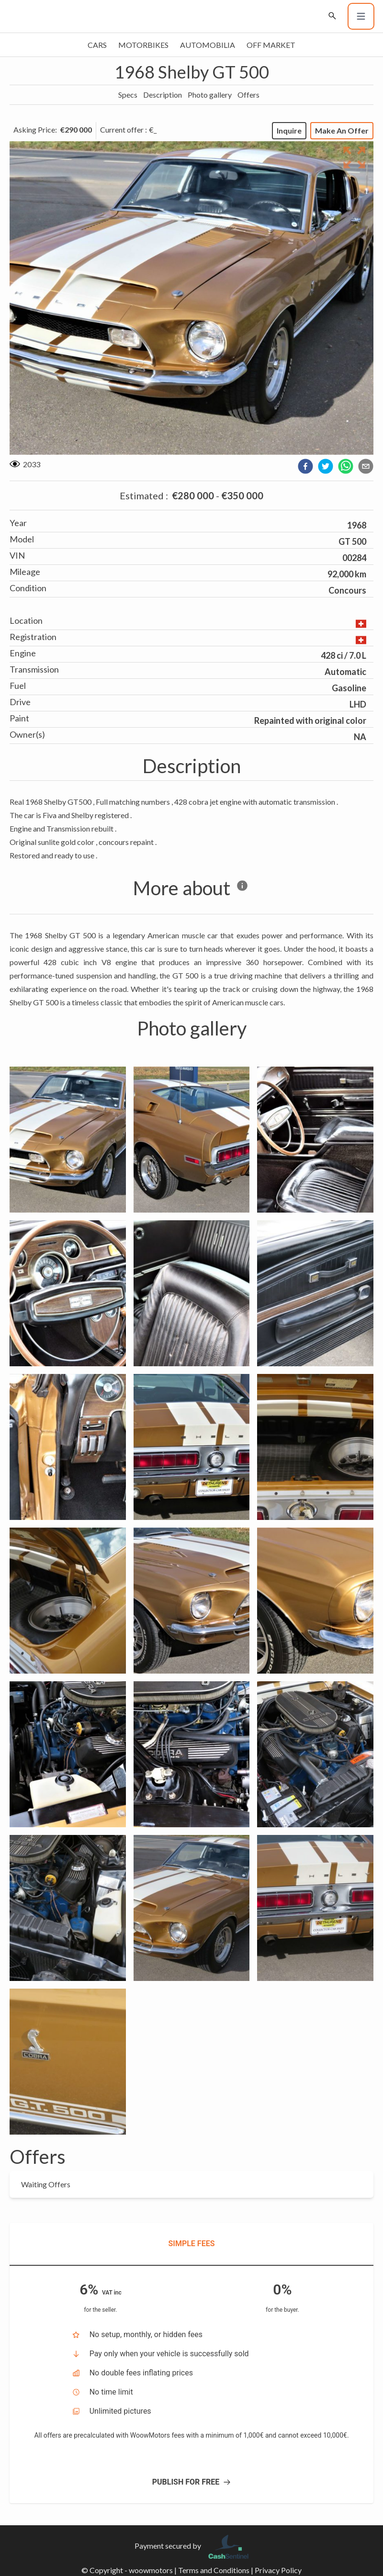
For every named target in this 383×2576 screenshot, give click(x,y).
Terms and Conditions (213, 2570)
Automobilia (207, 44)
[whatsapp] (345, 466)
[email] (365, 466)
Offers (248, 94)
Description (162, 94)
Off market (271, 44)
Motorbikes (143, 44)
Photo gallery (210, 94)
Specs (127, 94)
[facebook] (305, 466)
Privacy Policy (278, 2570)
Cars (97, 44)
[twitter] (325, 466)
